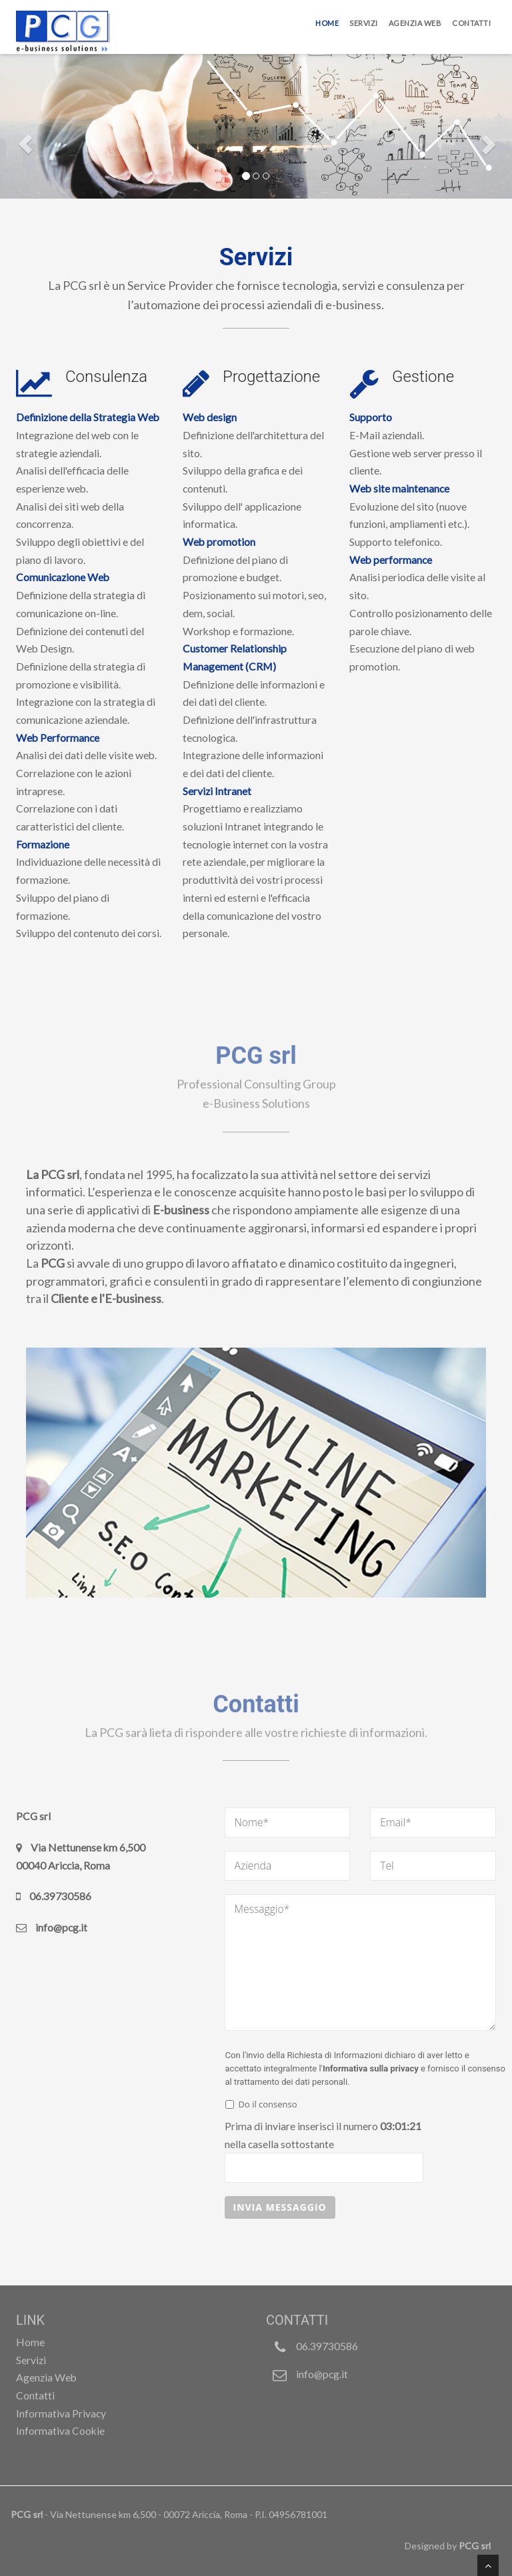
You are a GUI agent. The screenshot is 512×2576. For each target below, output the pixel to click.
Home (327, 23)
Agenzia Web (415, 23)
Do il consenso (261, 2104)
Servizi (363, 23)
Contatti (471, 23)
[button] (21, 140)
